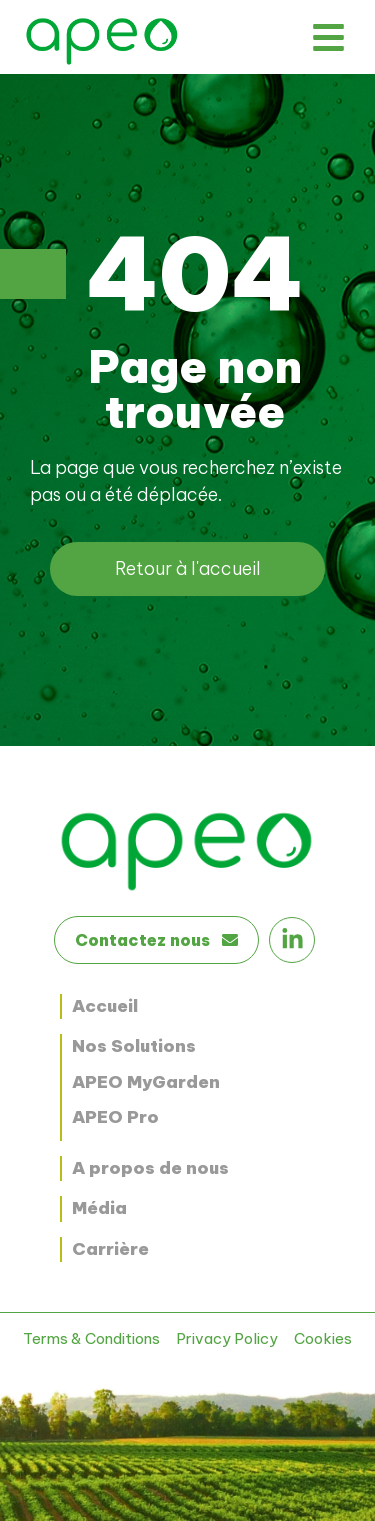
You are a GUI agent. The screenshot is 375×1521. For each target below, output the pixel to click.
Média (99, 1208)
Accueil (105, 1006)
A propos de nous (150, 1168)
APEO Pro (115, 1117)
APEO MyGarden (146, 1082)
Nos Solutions (134, 1046)
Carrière (110, 1249)
